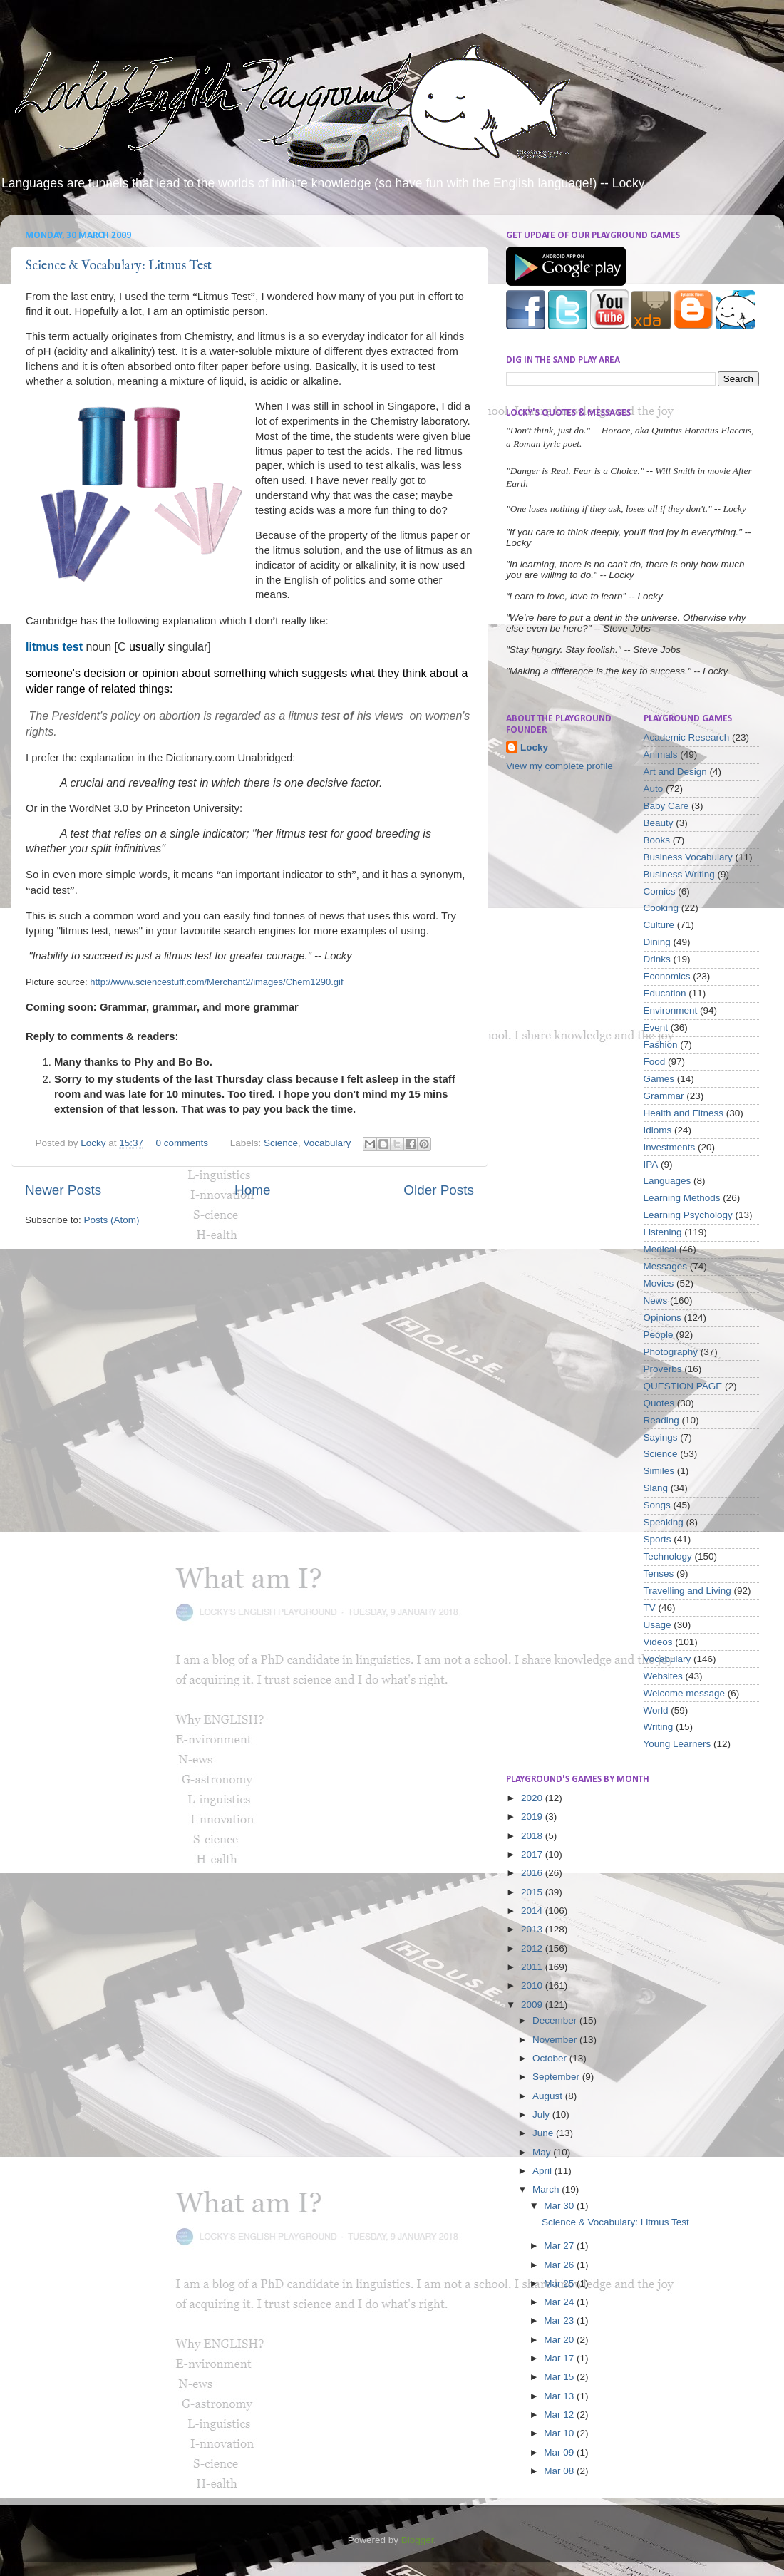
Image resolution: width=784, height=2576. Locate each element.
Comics (660, 891)
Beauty (659, 823)
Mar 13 (560, 2396)
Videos (658, 1642)
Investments (670, 1147)
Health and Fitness (684, 1113)
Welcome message (685, 1693)
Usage (657, 1624)
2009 (533, 2004)
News (656, 1300)
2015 (533, 1892)
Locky (94, 1143)
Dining (657, 942)
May (542, 2152)
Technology (668, 1556)
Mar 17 (560, 2358)
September (557, 2076)
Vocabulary (327, 1143)
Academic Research (687, 737)
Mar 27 (560, 2245)
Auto (654, 788)
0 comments (181, 1143)
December (555, 2020)
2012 (533, 1948)
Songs (657, 1505)
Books (657, 840)
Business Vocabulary (688, 857)
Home (252, 1190)
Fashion (661, 1044)
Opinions (662, 1317)
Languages (667, 1180)
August (548, 2096)
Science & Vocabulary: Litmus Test (119, 266)
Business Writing (679, 874)
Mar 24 (560, 2302)
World (656, 1710)
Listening (663, 1232)
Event (656, 1027)
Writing (659, 1726)
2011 (533, 1967)
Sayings (661, 1437)
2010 (533, 1985)
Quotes (659, 1403)
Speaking (664, 1522)
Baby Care (666, 805)
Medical (660, 1249)
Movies (659, 1283)
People (659, 1334)
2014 (533, 1910)
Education (665, 993)
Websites (663, 1676)
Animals (661, 754)
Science (281, 1143)
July (542, 2114)
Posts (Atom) (112, 1220)
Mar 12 (560, 2414)
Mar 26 (560, 2265)
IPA (651, 1164)
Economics (667, 976)
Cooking (661, 907)
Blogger (417, 2540)
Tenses (659, 1573)
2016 (533, 1872)
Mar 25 (560, 2283)
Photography (671, 1351)
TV (650, 1607)
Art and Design (675, 771)
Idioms (658, 1130)
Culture (659, 924)
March (547, 2189)
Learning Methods (682, 1197)
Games (659, 1078)
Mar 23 (560, 2320)
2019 (533, 1816)
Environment (671, 1010)
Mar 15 (560, 2376)
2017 (533, 1854)
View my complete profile (559, 766)
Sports (657, 1539)
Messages (666, 1266)
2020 (533, 1798)
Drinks (657, 959)
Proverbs (663, 1369)
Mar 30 (560, 2205)
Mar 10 (560, 2433)
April (543, 2170)
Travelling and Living (687, 1590)
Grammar (664, 1096)
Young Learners (677, 1743)
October (550, 2058)
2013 (533, 1929)
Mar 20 (560, 2339)
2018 (533, 1835)
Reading (661, 1420)
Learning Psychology (688, 1215)
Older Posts (438, 1190)
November (555, 2039)
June (544, 2133)
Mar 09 (560, 2452)
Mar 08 (560, 2471)
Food (655, 1061)
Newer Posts (63, 1190)
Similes (659, 1470)
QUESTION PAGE (683, 1386)
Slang (656, 1488)
